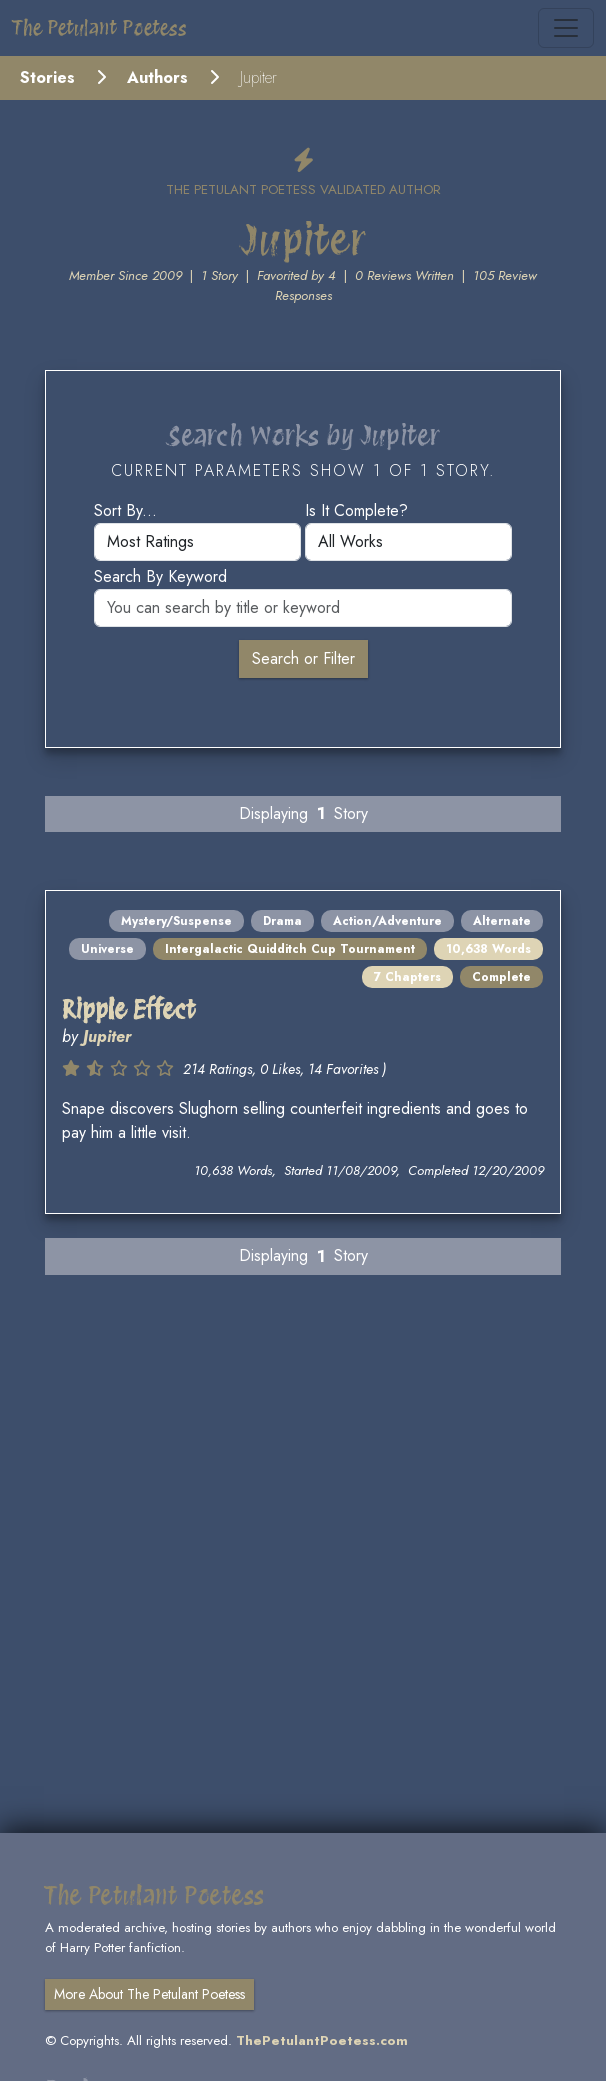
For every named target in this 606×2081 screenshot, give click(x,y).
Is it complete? (356, 510)
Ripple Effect (129, 1009)
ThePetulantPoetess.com (322, 2040)
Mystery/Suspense (176, 921)
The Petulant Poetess (99, 28)
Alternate (502, 921)
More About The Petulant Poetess (149, 1994)
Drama (282, 921)
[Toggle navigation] (566, 28)
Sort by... (125, 510)
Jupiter (107, 1036)
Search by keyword (160, 576)
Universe (107, 949)
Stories (47, 77)
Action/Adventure (387, 921)
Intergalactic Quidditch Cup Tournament (290, 949)
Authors (157, 77)
